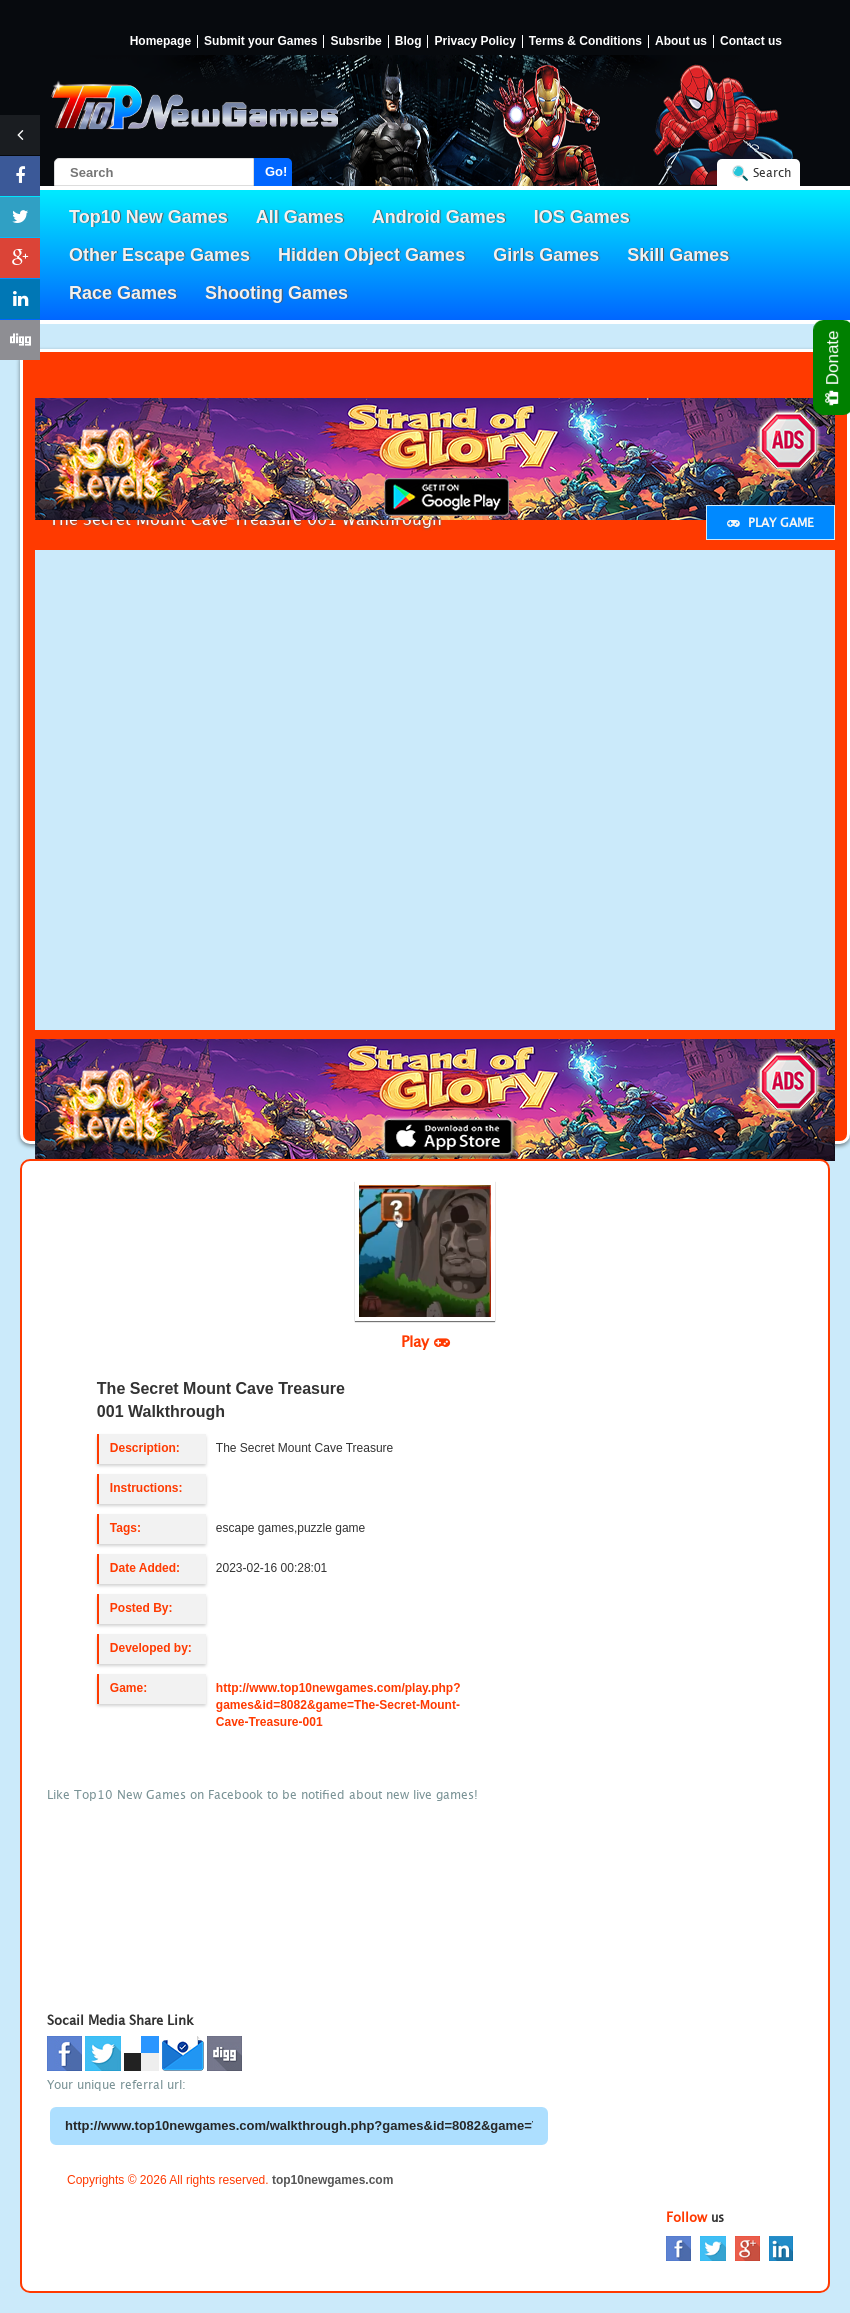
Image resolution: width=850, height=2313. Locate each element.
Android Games (439, 217)
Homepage (160, 41)
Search (772, 172)
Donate (833, 367)
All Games (300, 217)
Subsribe (355, 41)
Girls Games (546, 255)
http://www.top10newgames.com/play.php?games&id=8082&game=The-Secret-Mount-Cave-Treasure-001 (338, 1705)
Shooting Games (276, 293)
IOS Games (582, 217)
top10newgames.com (332, 2180)
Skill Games (678, 255)
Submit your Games (260, 41)
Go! (276, 171)
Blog (408, 41)
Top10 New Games (148, 217)
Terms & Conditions (585, 41)
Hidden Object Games (371, 255)
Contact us (751, 41)
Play (425, 1341)
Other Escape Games (159, 255)
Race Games (123, 293)
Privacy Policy (474, 41)
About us (681, 41)
